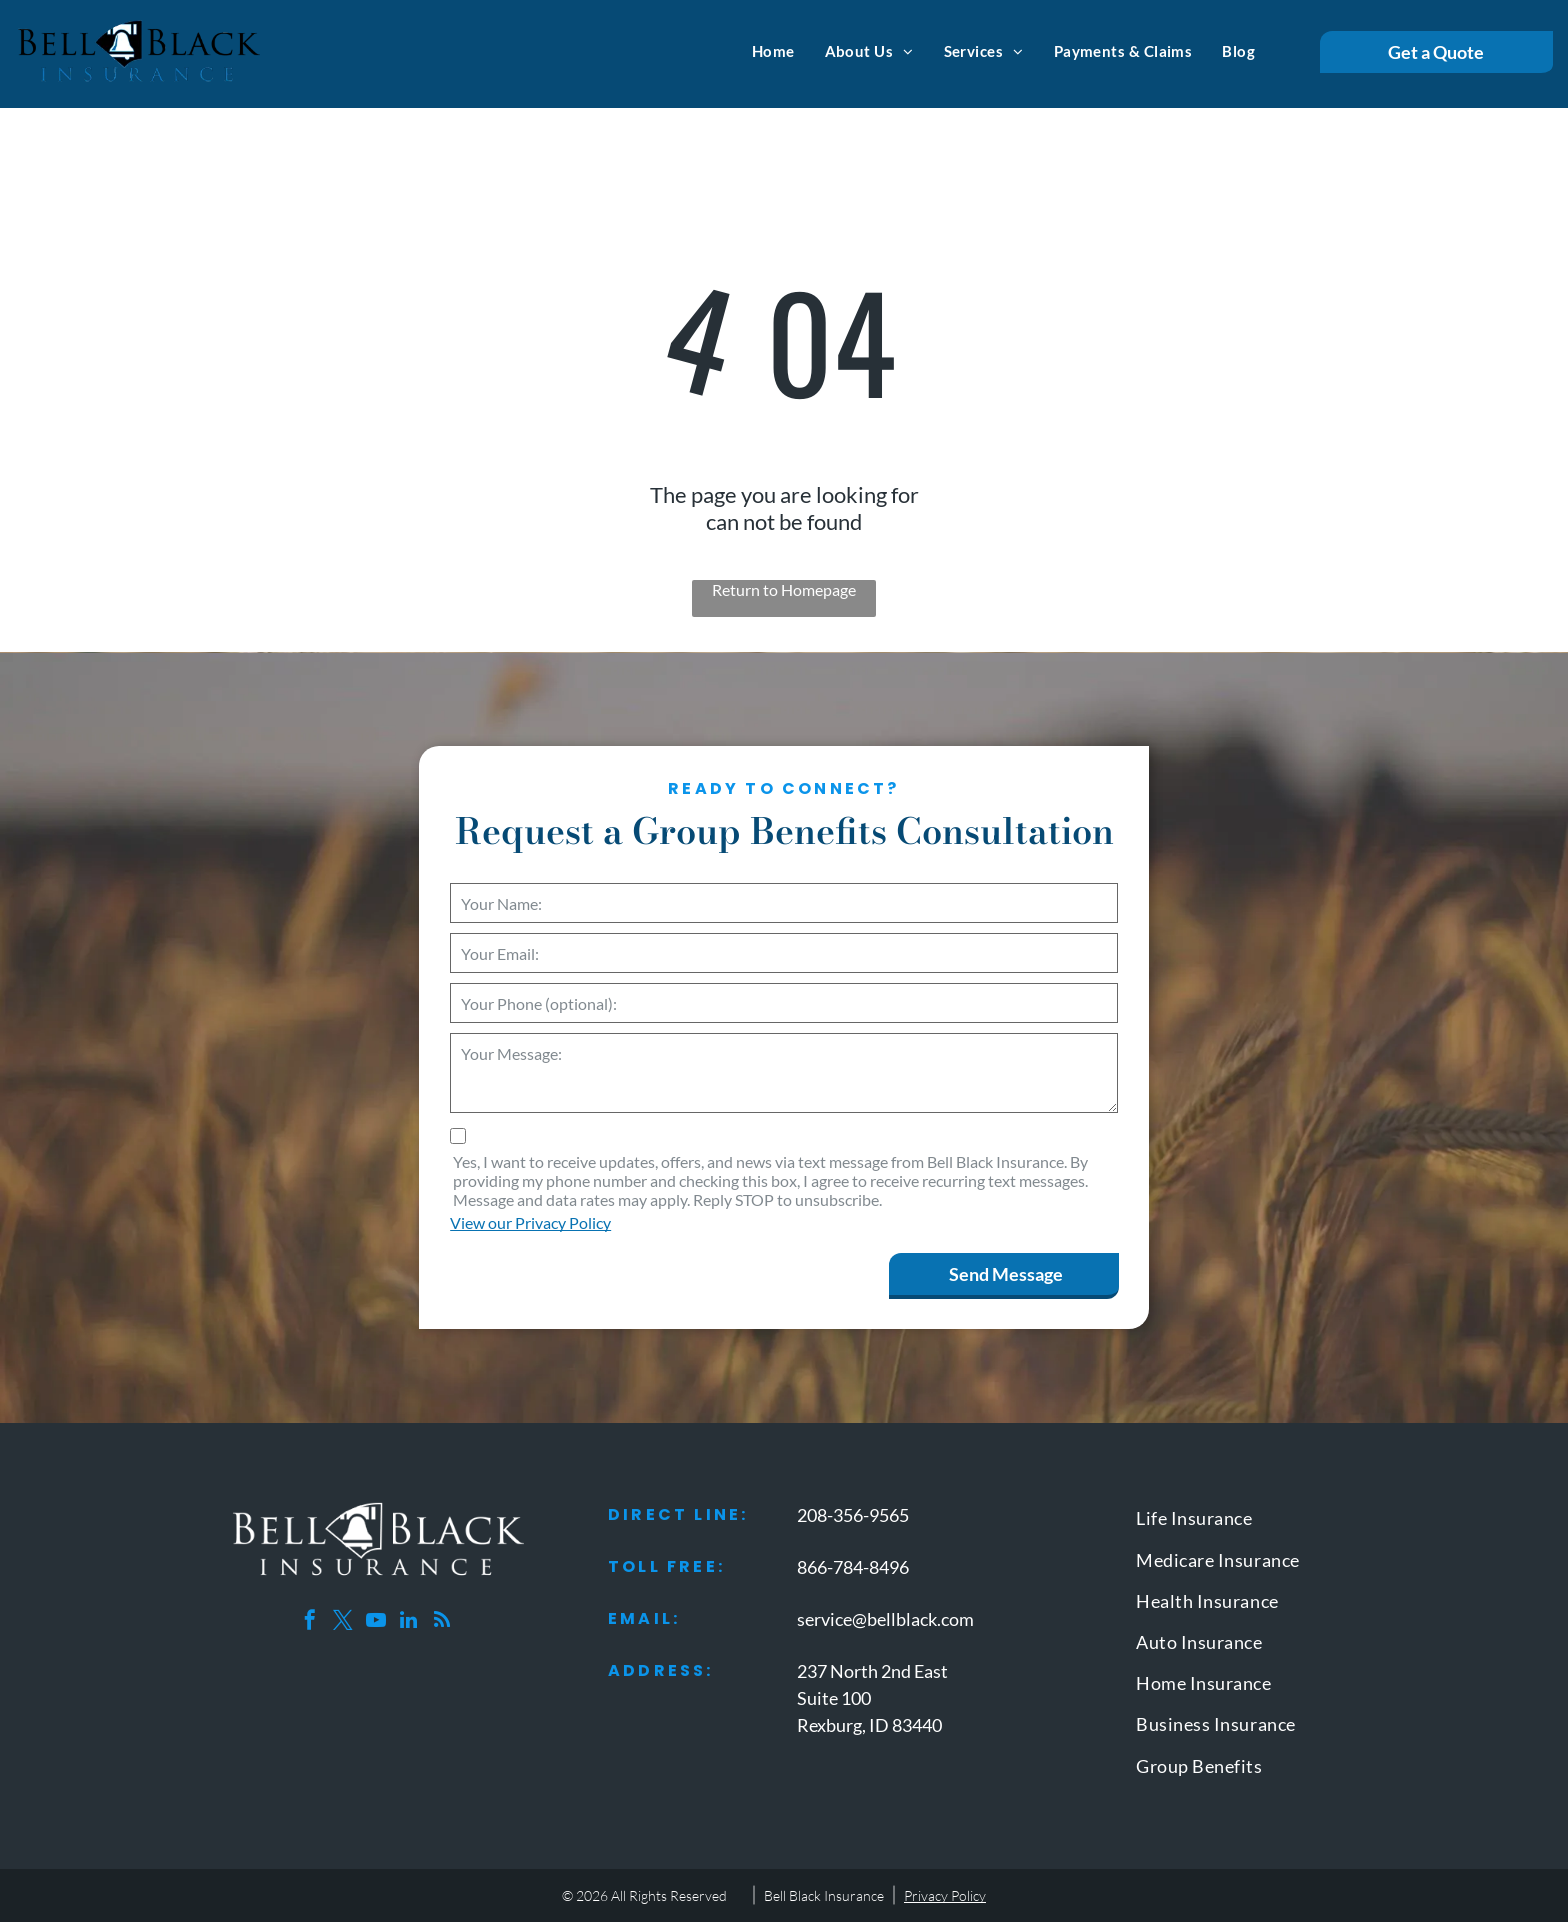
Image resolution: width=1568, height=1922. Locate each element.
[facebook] (310, 1622)
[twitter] (343, 1622)
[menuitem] (773, 51)
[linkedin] (409, 1622)
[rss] (442, 1622)
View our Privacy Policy (530, 1222)
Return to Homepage (784, 589)
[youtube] (376, 1622)
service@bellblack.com (885, 1619)
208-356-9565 (853, 1515)
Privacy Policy (945, 1895)
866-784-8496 (853, 1567)
